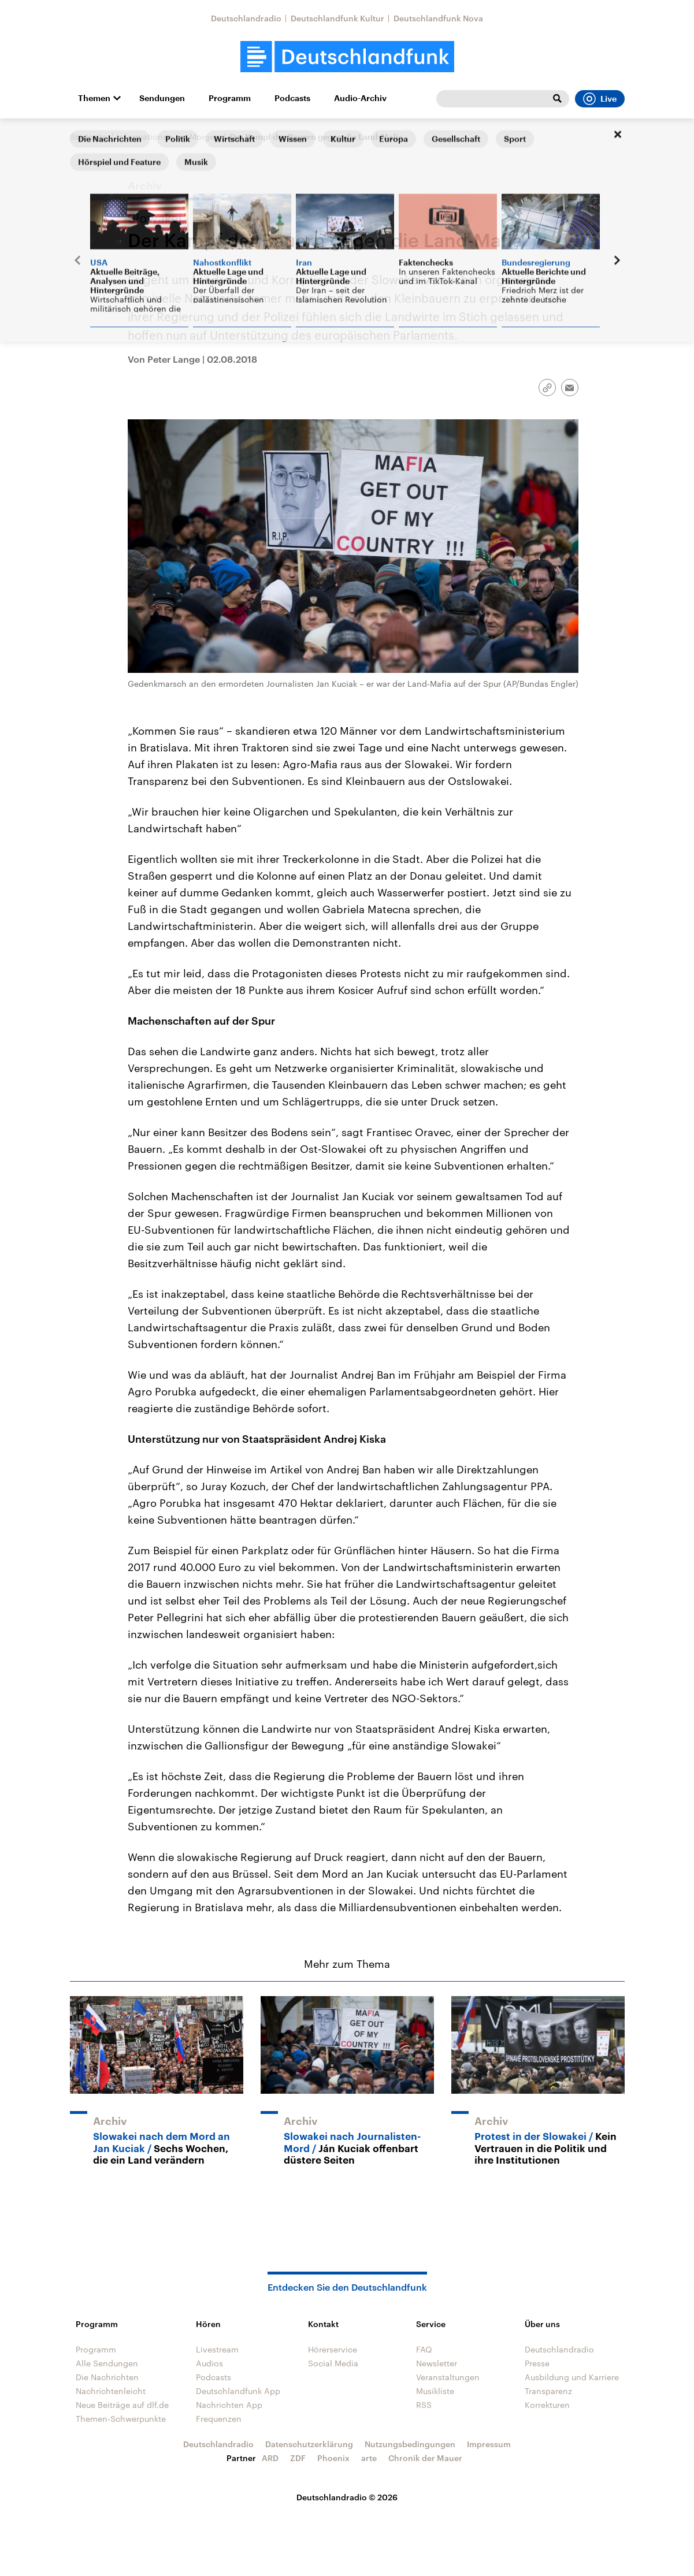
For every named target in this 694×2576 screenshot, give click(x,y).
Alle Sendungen (107, 2363)
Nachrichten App (229, 2405)
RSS (424, 2405)
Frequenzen (219, 2419)
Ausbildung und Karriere (572, 2377)
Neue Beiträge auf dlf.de (122, 2405)
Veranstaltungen (448, 2377)
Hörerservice (332, 2349)
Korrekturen (547, 2405)
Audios (209, 2363)
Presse (537, 2363)
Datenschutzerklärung (309, 2444)
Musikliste (435, 2391)
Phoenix (333, 2458)
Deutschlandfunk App (238, 2391)
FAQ (424, 2349)
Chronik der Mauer (425, 2458)
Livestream (217, 2349)
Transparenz (548, 2391)
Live (600, 98)
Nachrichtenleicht (111, 2391)
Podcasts (292, 98)
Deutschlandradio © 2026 (347, 2497)
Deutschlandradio (246, 18)
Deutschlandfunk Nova (438, 18)
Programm (230, 98)
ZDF (298, 2458)
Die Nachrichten (107, 2377)
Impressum (489, 2444)
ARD (270, 2458)
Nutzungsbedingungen (410, 2444)
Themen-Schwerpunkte (121, 2419)
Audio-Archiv (360, 98)
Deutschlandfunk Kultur (337, 18)
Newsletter (436, 2363)
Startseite (88, 137)
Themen (94, 98)
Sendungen (162, 98)
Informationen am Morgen (168, 137)
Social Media (333, 2363)
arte (369, 2458)
